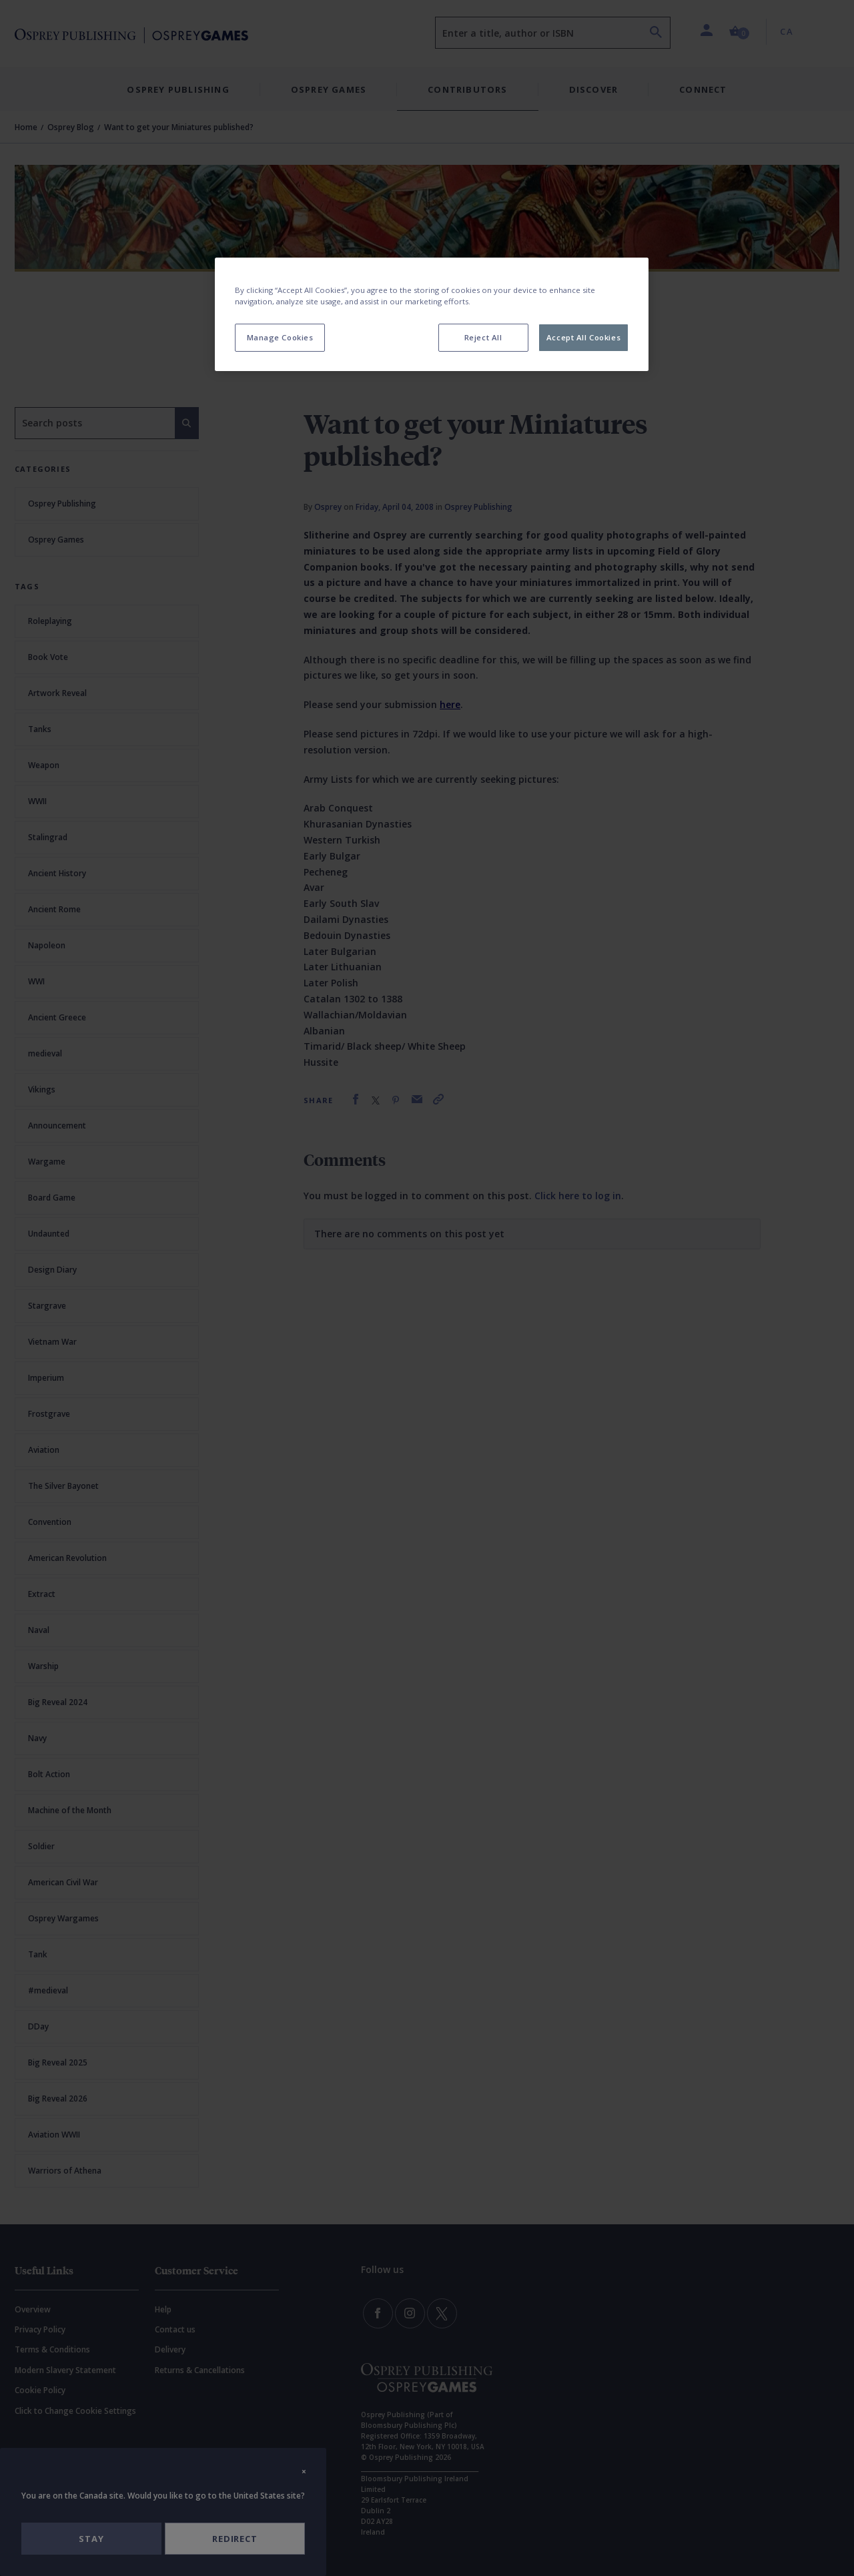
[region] (432, 314)
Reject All (483, 337)
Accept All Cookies (583, 337)
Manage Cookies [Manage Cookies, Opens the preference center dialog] (280, 337)
